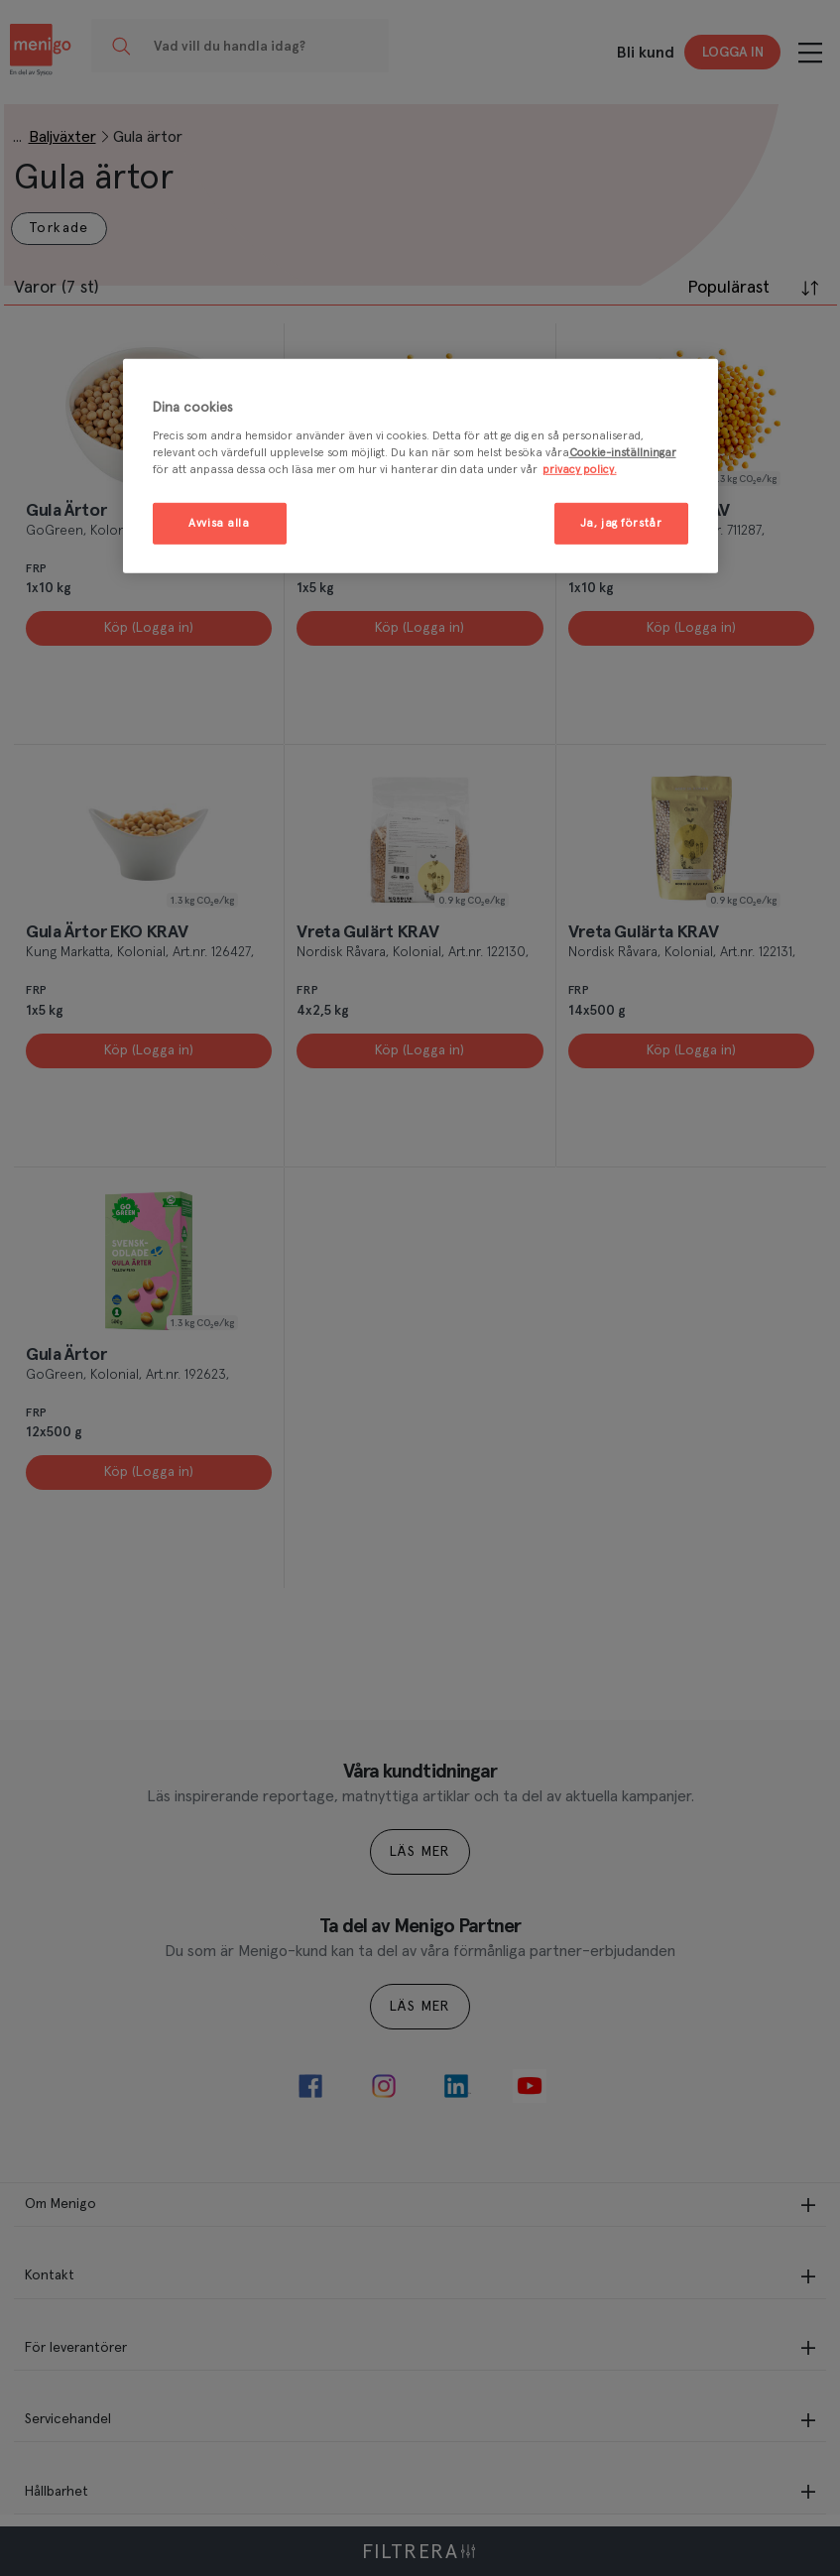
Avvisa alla (218, 523)
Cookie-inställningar (622, 452)
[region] (420, 465)
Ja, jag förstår (621, 523)
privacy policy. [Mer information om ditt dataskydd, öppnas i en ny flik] (579, 469)
